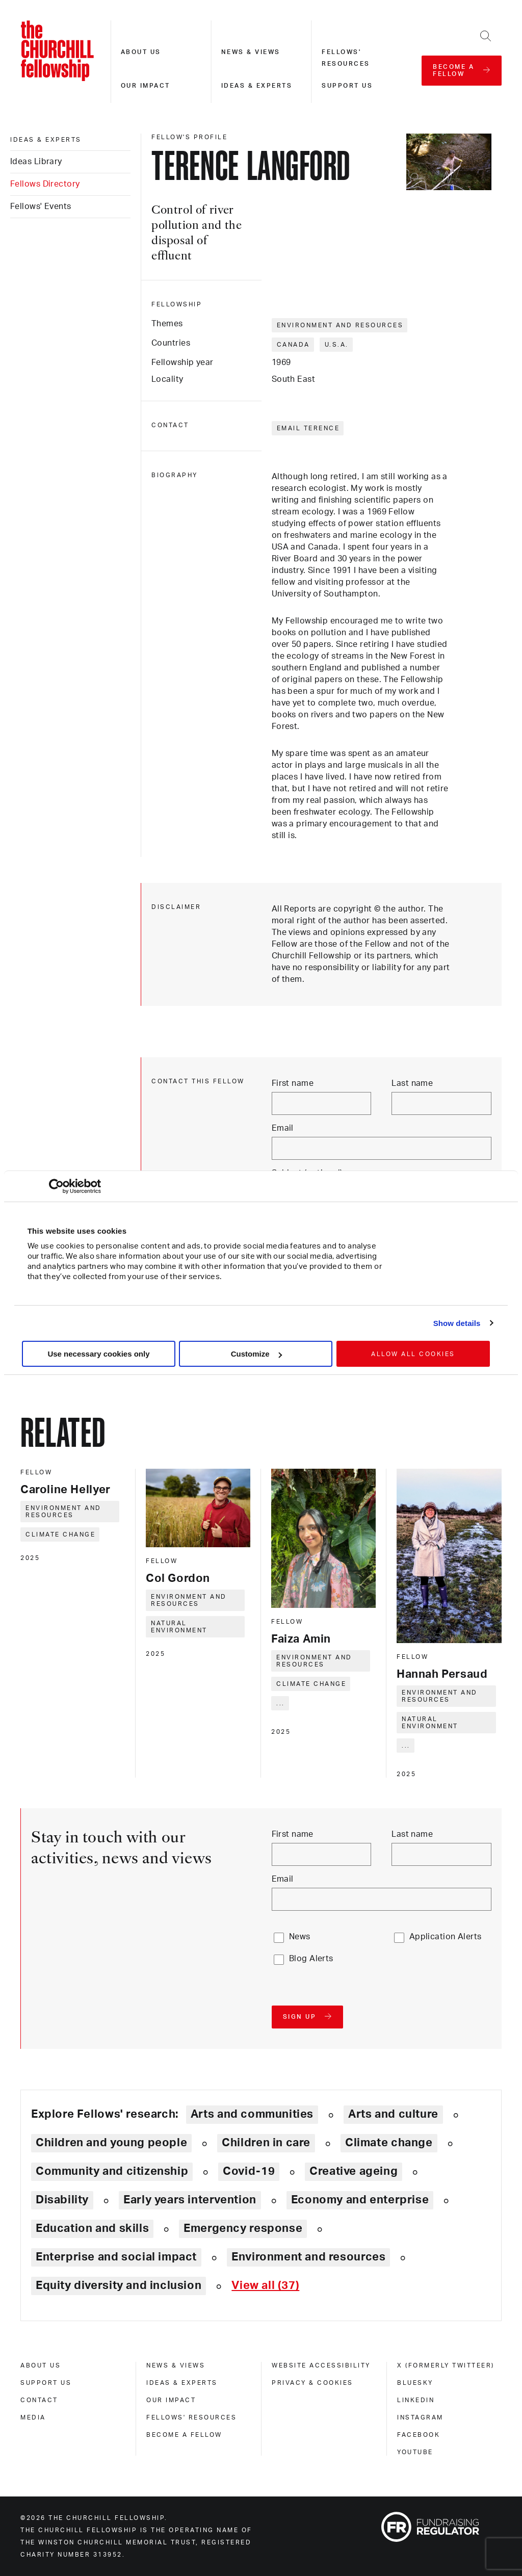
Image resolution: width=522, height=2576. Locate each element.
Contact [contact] (39, 2400)
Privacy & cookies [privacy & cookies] (312, 2383)
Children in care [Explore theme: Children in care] (266, 2142)
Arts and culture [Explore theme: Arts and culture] (393, 2114)
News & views (250, 52)
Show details (457, 1323)
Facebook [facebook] (418, 2435)
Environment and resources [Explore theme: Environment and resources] (308, 2256)
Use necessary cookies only (98, 1353)
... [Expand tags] (280, 1703)
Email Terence (308, 428)
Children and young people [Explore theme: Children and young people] (111, 2142)
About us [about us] (40, 2365)
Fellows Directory (45, 184)
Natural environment (179, 1626)
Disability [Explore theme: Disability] (62, 2199)
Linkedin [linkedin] (415, 2400)
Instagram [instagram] (420, 2417)
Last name (412, 1083)
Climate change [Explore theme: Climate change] (389, 2142)
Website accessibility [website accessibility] (321, 2365)
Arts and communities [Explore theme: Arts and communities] (252, 2114)
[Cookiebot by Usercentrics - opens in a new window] (56, 1186)
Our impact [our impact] (171, 2400)
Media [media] (33, 2417)
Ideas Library (36, 162)
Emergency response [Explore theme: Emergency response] (243, 2228)
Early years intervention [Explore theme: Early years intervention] (189, 2199)
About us (141, 52)
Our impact (145, 86)
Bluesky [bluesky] (415, 2383)
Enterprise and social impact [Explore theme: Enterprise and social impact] (116, 2256)
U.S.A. (337, 345)
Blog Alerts (311, 1959)
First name (293, 1083)
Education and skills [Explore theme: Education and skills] (92, 2228)
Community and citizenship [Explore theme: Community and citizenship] (112, 2171)
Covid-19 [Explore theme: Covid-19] (249, 2171)
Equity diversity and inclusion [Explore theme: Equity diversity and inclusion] (118, 2285)
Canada (293, 345)
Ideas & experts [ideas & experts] (46, 140)
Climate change (60, 1534)
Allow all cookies (413, 1354)
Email (283, 1128)
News (299, 1937)
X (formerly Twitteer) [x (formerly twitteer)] (445, 2365)
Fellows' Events (40, 206)
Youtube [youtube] (415, 2452)
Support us (347, 86)
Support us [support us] (45, 2383)
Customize (256, 1353)
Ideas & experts (257, 86)
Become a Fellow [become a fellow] (184, 2435)
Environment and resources (340, 325)
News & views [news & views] (175, 2365)
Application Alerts (445, 1937)
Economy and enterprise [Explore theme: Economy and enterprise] (360, 2199)
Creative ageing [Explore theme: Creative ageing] (353, 2171)
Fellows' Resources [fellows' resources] (191, 2417)
